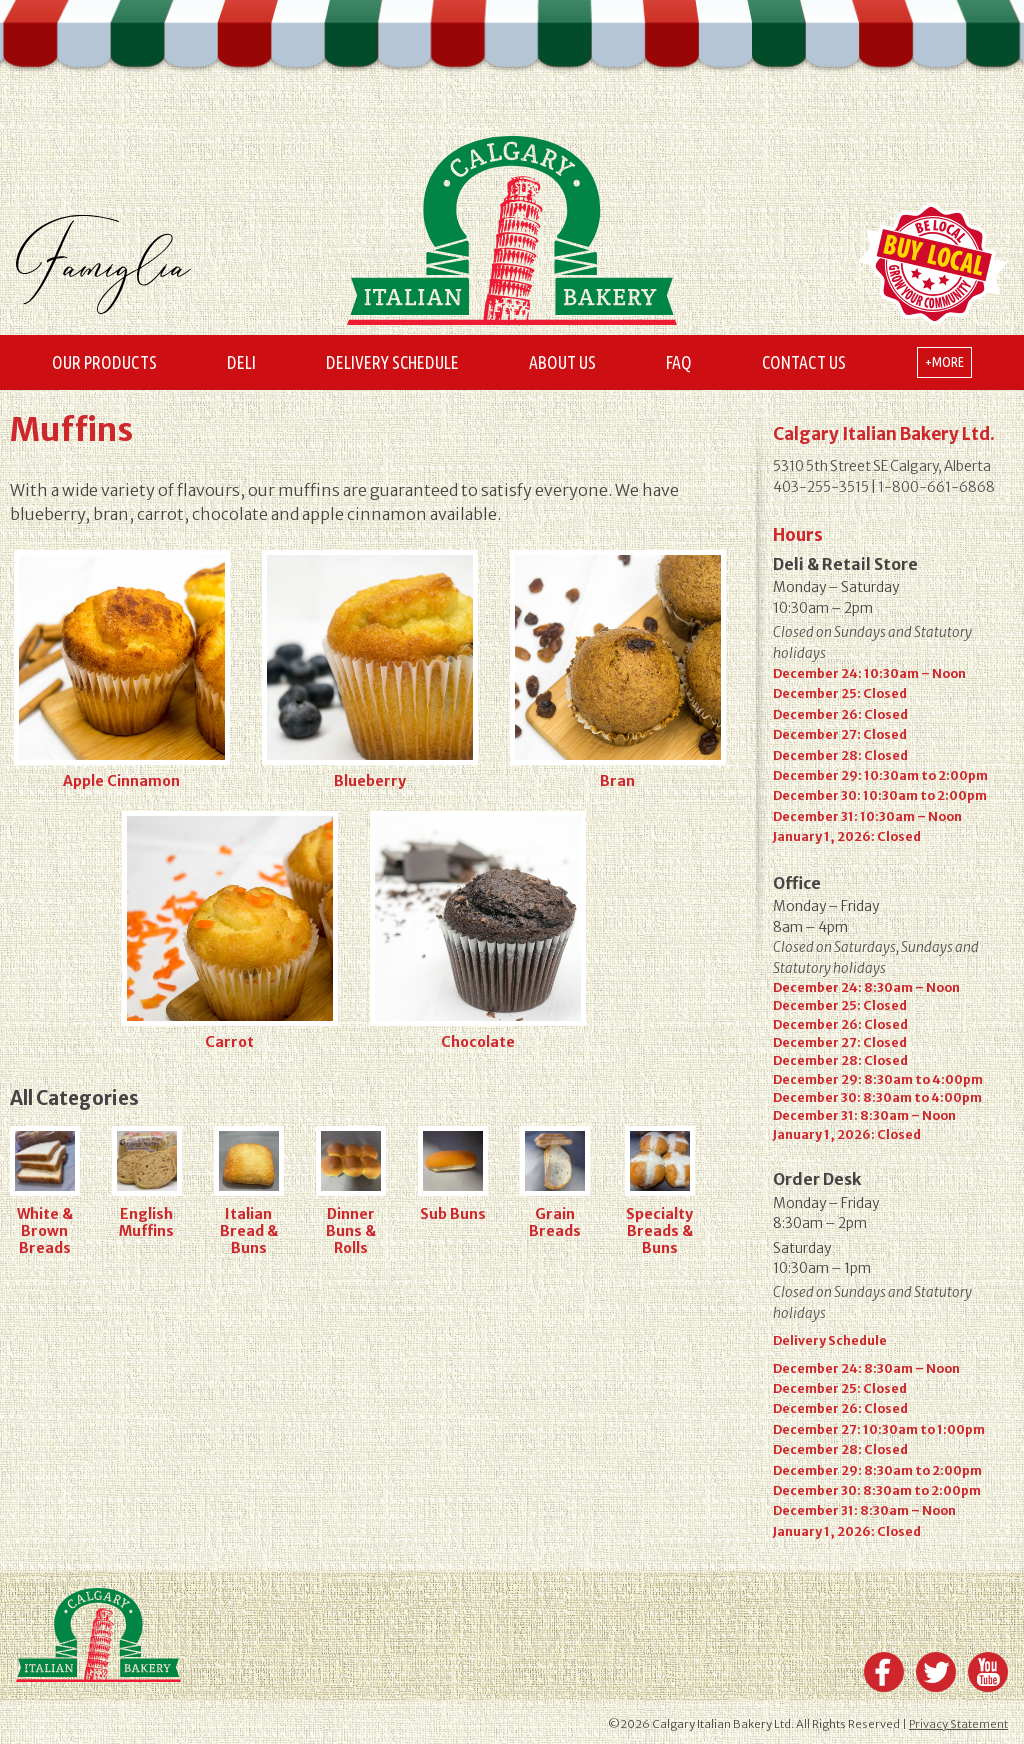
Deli (241, 362)
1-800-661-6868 (936, 487)
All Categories (74, 1098)
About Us (562, 362)
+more (944, 362)
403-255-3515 (821, 487)
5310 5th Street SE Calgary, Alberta (882, 466)
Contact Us (804, 362)
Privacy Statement (958, 1724)
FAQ (679, 362)
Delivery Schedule (392, 362)
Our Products (104, 362)
